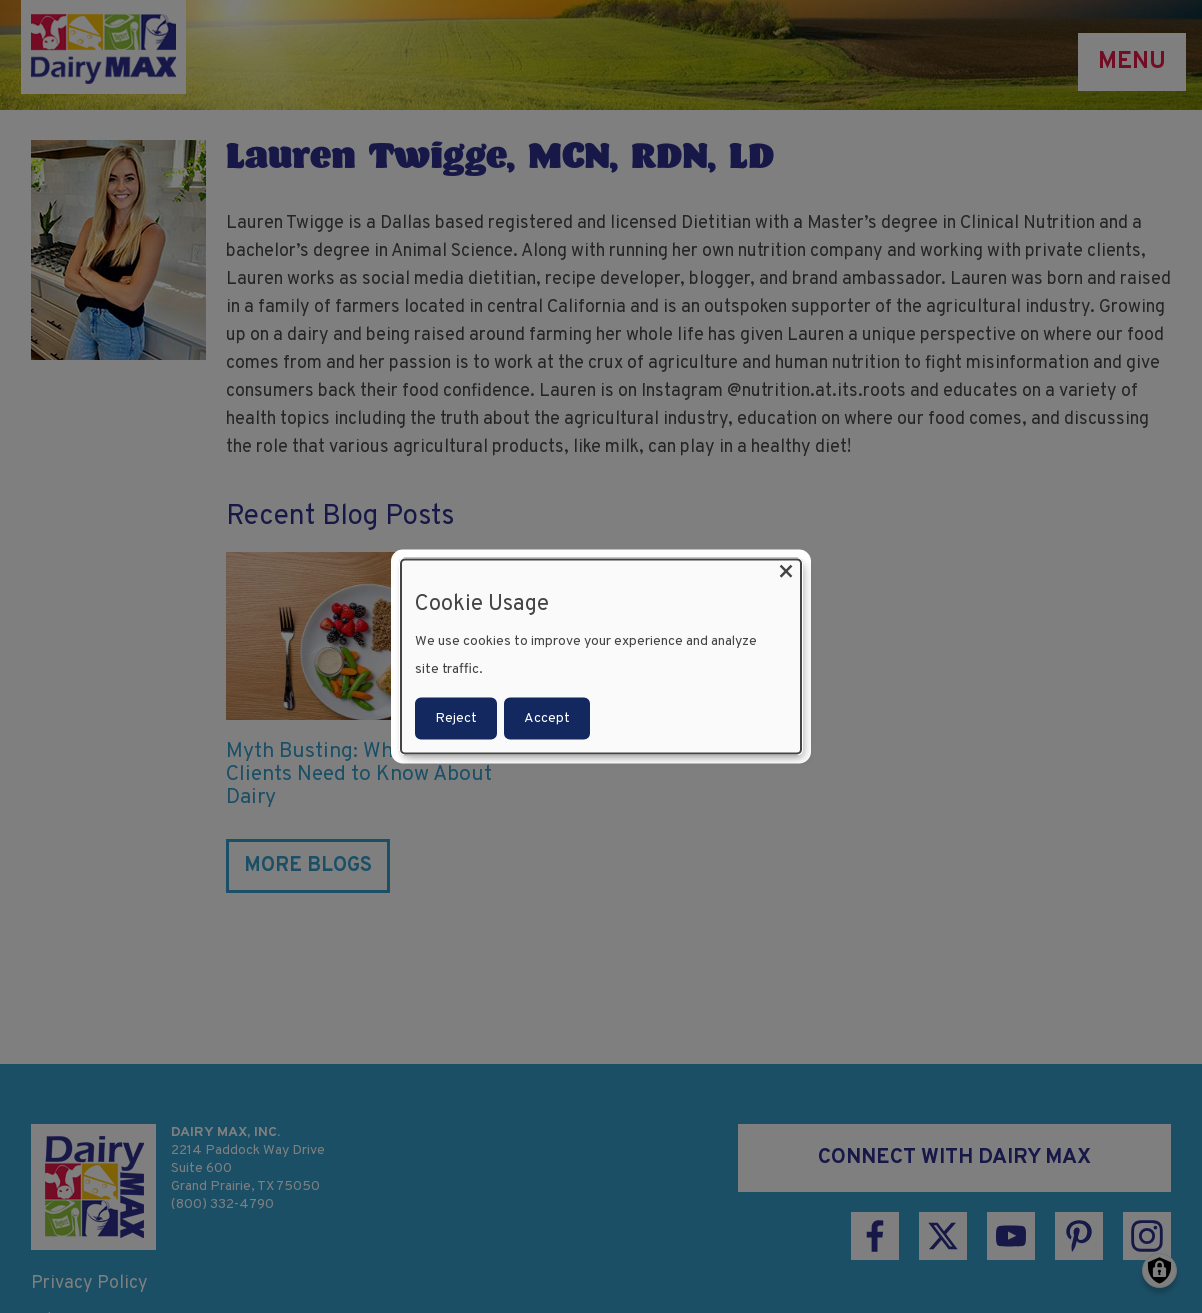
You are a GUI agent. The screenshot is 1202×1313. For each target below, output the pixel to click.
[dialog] (601, 656)
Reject (456, 718)
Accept (547, 718)
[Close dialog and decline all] (786, 571)
